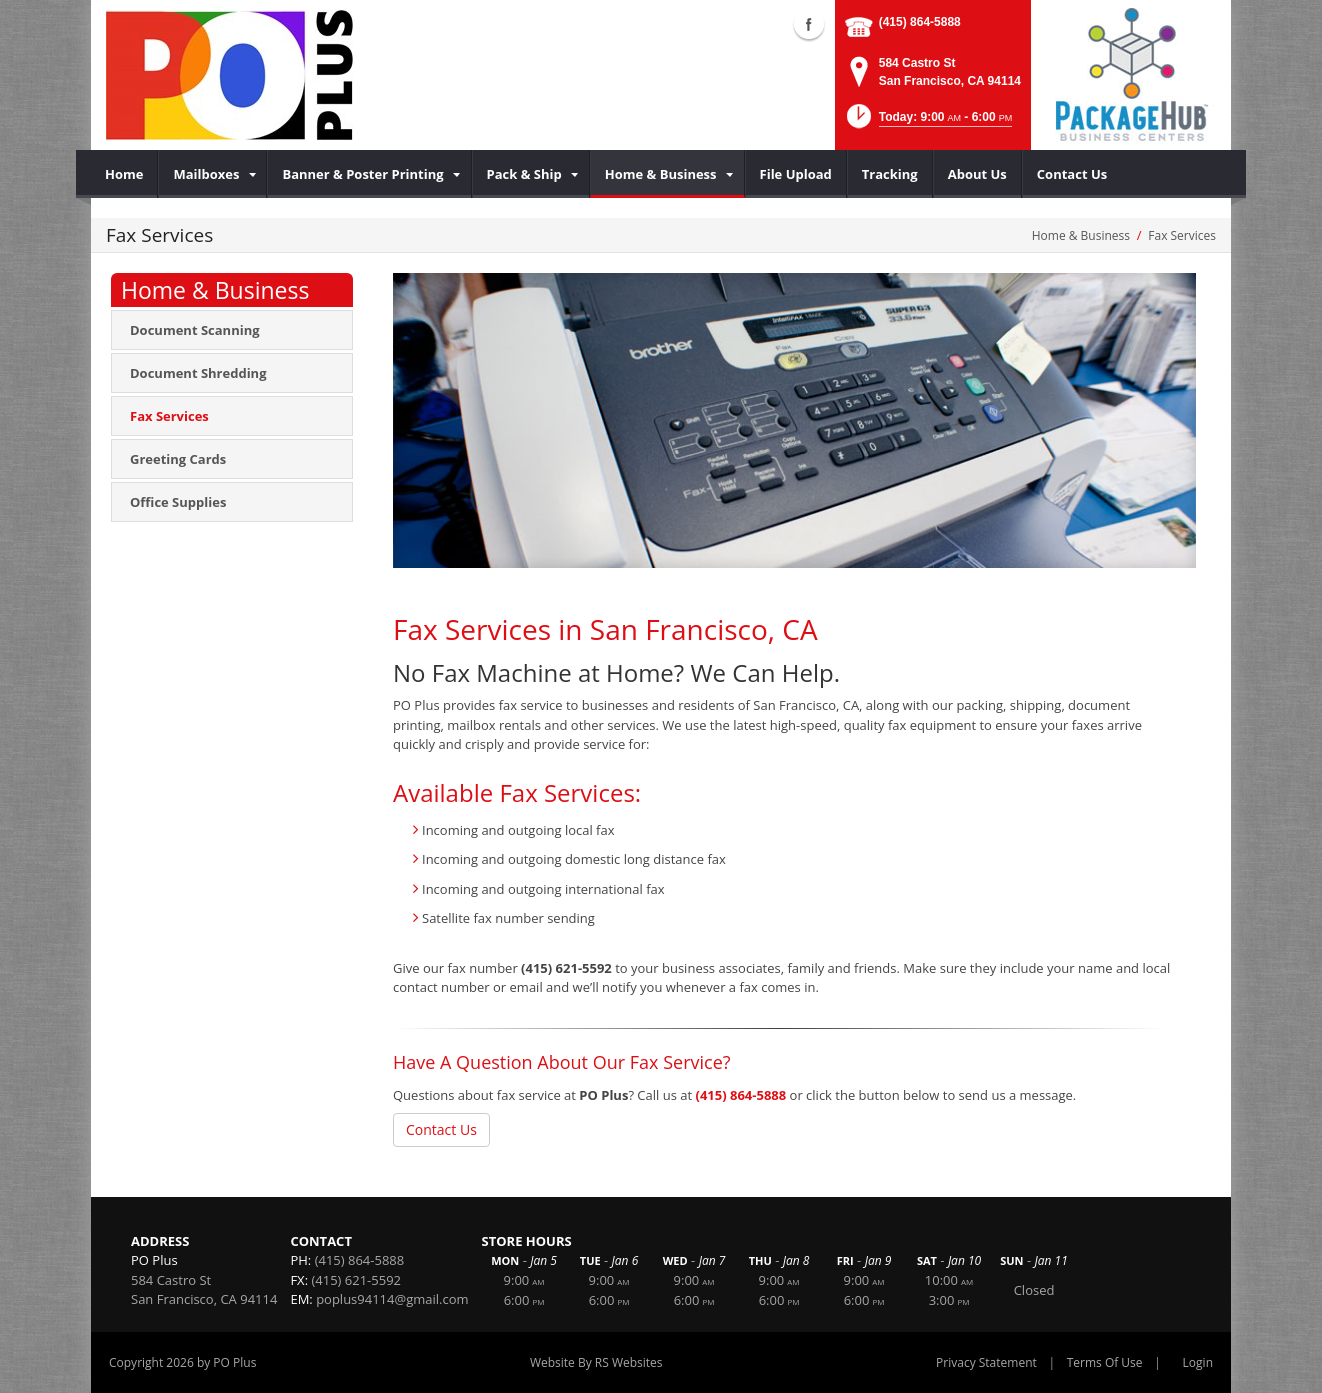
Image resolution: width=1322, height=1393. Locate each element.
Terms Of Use (1105, 1362)
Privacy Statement (986, 1362)
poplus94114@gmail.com (392, 1299)
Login (1198, 1362)
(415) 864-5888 (920, 22)
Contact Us (441, 1129)
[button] (927, 122)
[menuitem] (124, 174)
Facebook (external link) (809, 24)
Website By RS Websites (596, 1362)
